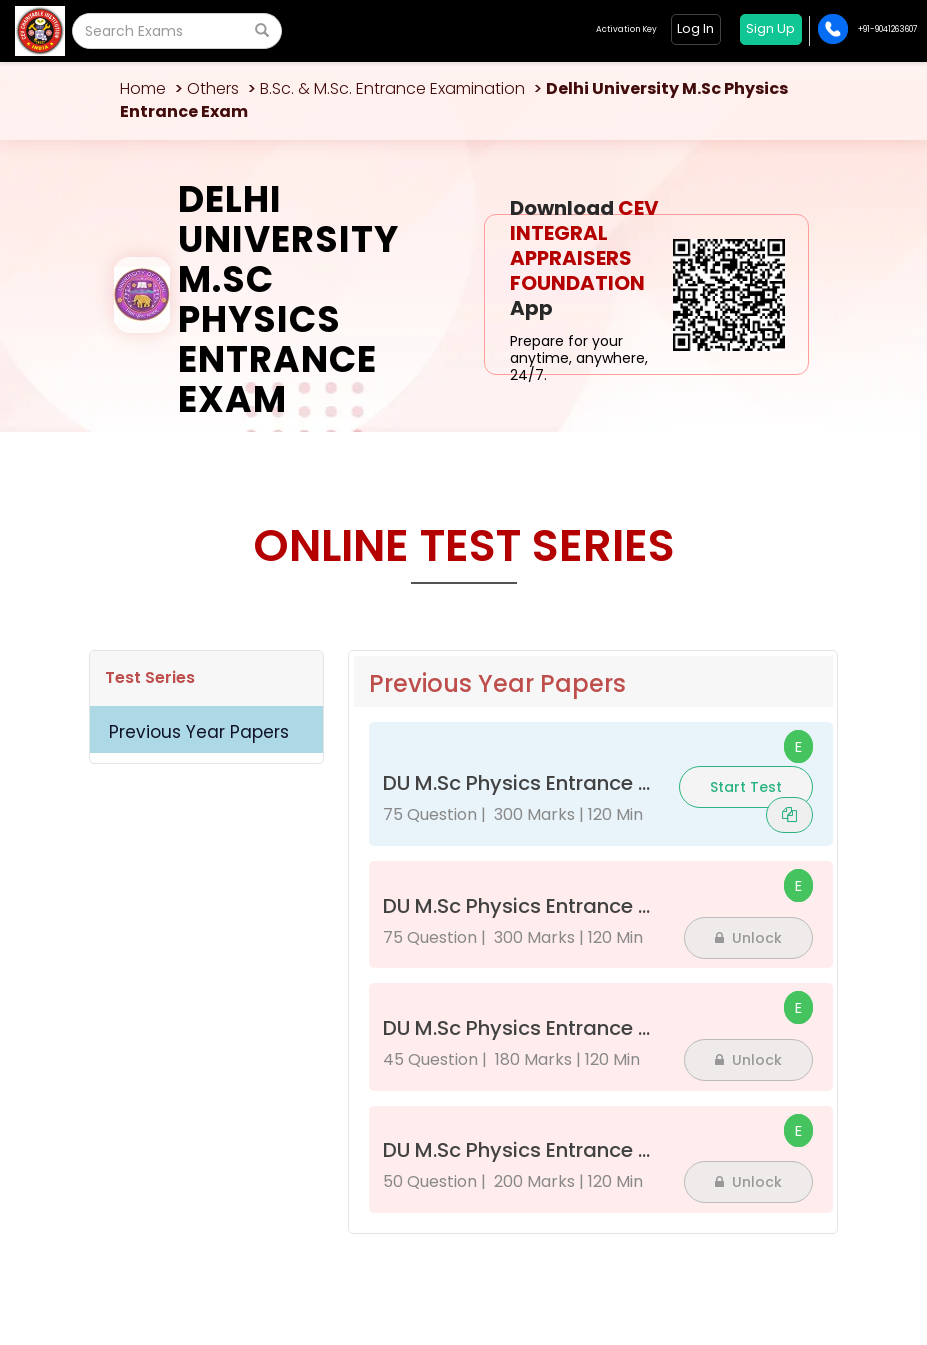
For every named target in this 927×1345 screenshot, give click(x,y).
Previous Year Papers (199, 732)
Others (213, 88)
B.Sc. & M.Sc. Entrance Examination (392, 88)
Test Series (150, 677)
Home (143, 88)
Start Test (746, 787)
